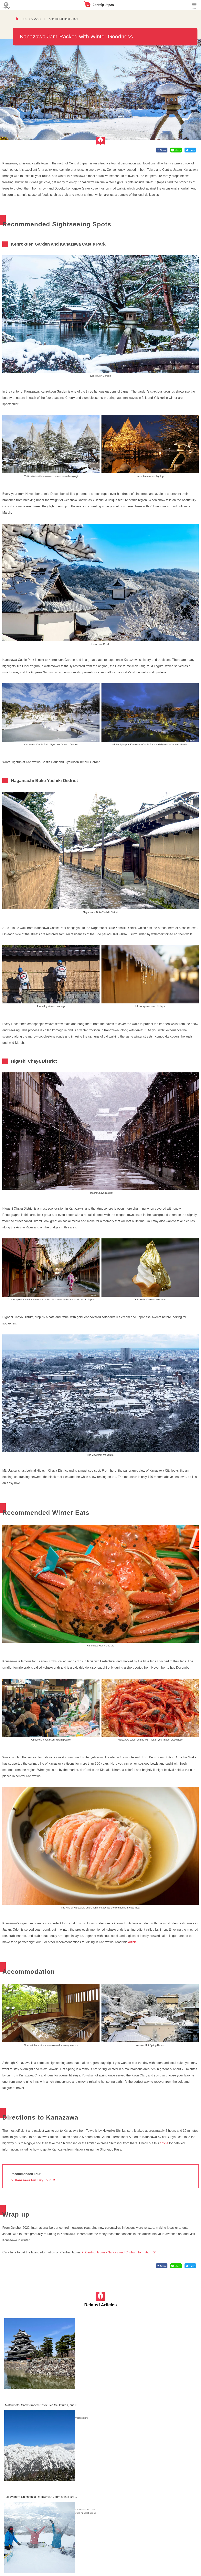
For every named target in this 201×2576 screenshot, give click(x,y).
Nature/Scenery (13, 2384)
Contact (176, 2512)
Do (6, 2394)
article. (132, 1942)
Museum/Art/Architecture (17, 2388)
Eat (22, 2394)
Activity (14, 2394)
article (164, 2143)
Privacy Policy (150, 2512)
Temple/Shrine (177, 2381)
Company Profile (56, 2512)
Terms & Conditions (118, 2512)
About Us (28, 2512)
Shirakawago (116, 2381)
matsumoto (21, 2381)
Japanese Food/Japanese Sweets (22, 2398)
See (32, 2381)
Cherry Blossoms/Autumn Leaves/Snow (25, 2391)
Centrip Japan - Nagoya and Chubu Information (120, 2252)
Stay (44, 2398)
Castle (40, 2381)
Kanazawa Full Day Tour (35, 2180)
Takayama (66, 2381)
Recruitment (86, 2512)
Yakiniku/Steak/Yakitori (65, 2394)
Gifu (56, 2381)
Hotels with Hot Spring (16, 2401)
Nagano (9, 2381)
